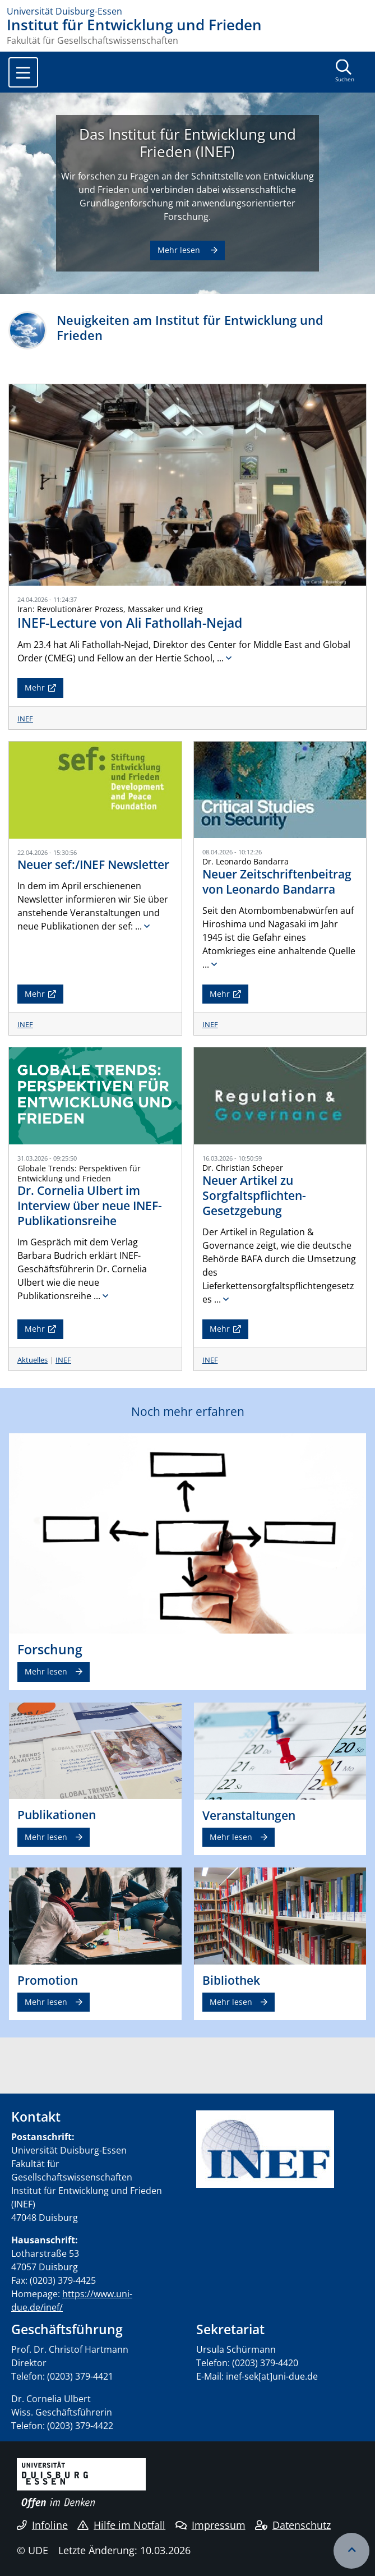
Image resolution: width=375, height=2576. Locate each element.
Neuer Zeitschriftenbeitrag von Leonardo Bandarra (276, 881)
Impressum (210, 2525)
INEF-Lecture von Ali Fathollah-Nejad (129, 623)
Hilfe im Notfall (121, 2525)
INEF (25, 719)
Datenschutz (293, 2525)
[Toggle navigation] (23, 72)
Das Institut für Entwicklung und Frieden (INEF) (187, 143)
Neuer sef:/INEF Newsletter (93, 864)
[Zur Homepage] (187, 11)
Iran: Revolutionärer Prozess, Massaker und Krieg (110, 609)
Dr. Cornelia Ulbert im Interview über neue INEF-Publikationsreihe (89, 1206)
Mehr (35, 687)
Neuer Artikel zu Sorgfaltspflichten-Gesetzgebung (254, 1195)
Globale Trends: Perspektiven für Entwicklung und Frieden (79, 1173)
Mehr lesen (180, 250)
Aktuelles (32, 1360)
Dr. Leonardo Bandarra (245, 861)
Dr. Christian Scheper (242, 1167)
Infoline (42, 2525)
